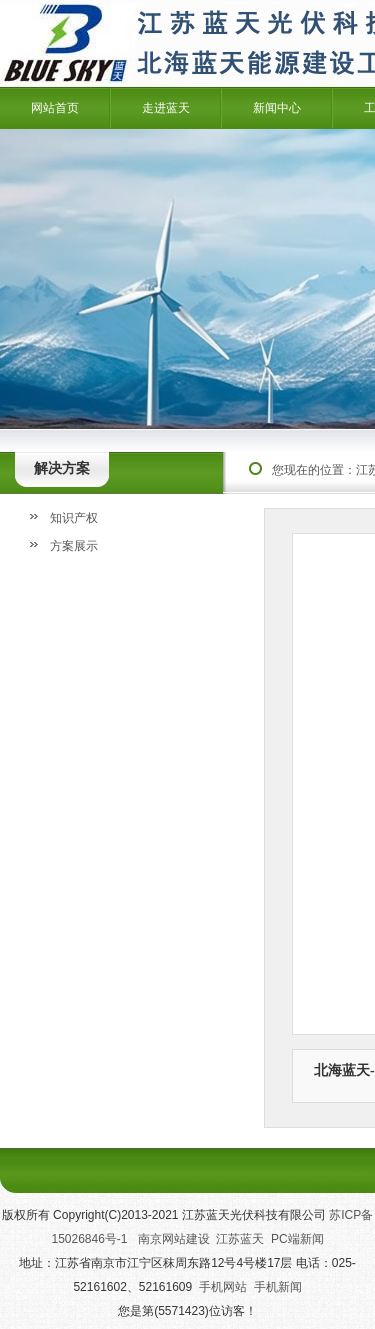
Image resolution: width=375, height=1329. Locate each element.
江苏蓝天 (240, 1239)
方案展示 (74, 546)
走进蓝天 (166, 108)
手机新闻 (278, 1287)
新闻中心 (277, 108)
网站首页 (55, 108)
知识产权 (74, 518)
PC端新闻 (297, 1239)
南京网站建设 (174, 1239)
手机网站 (223, 1287)
